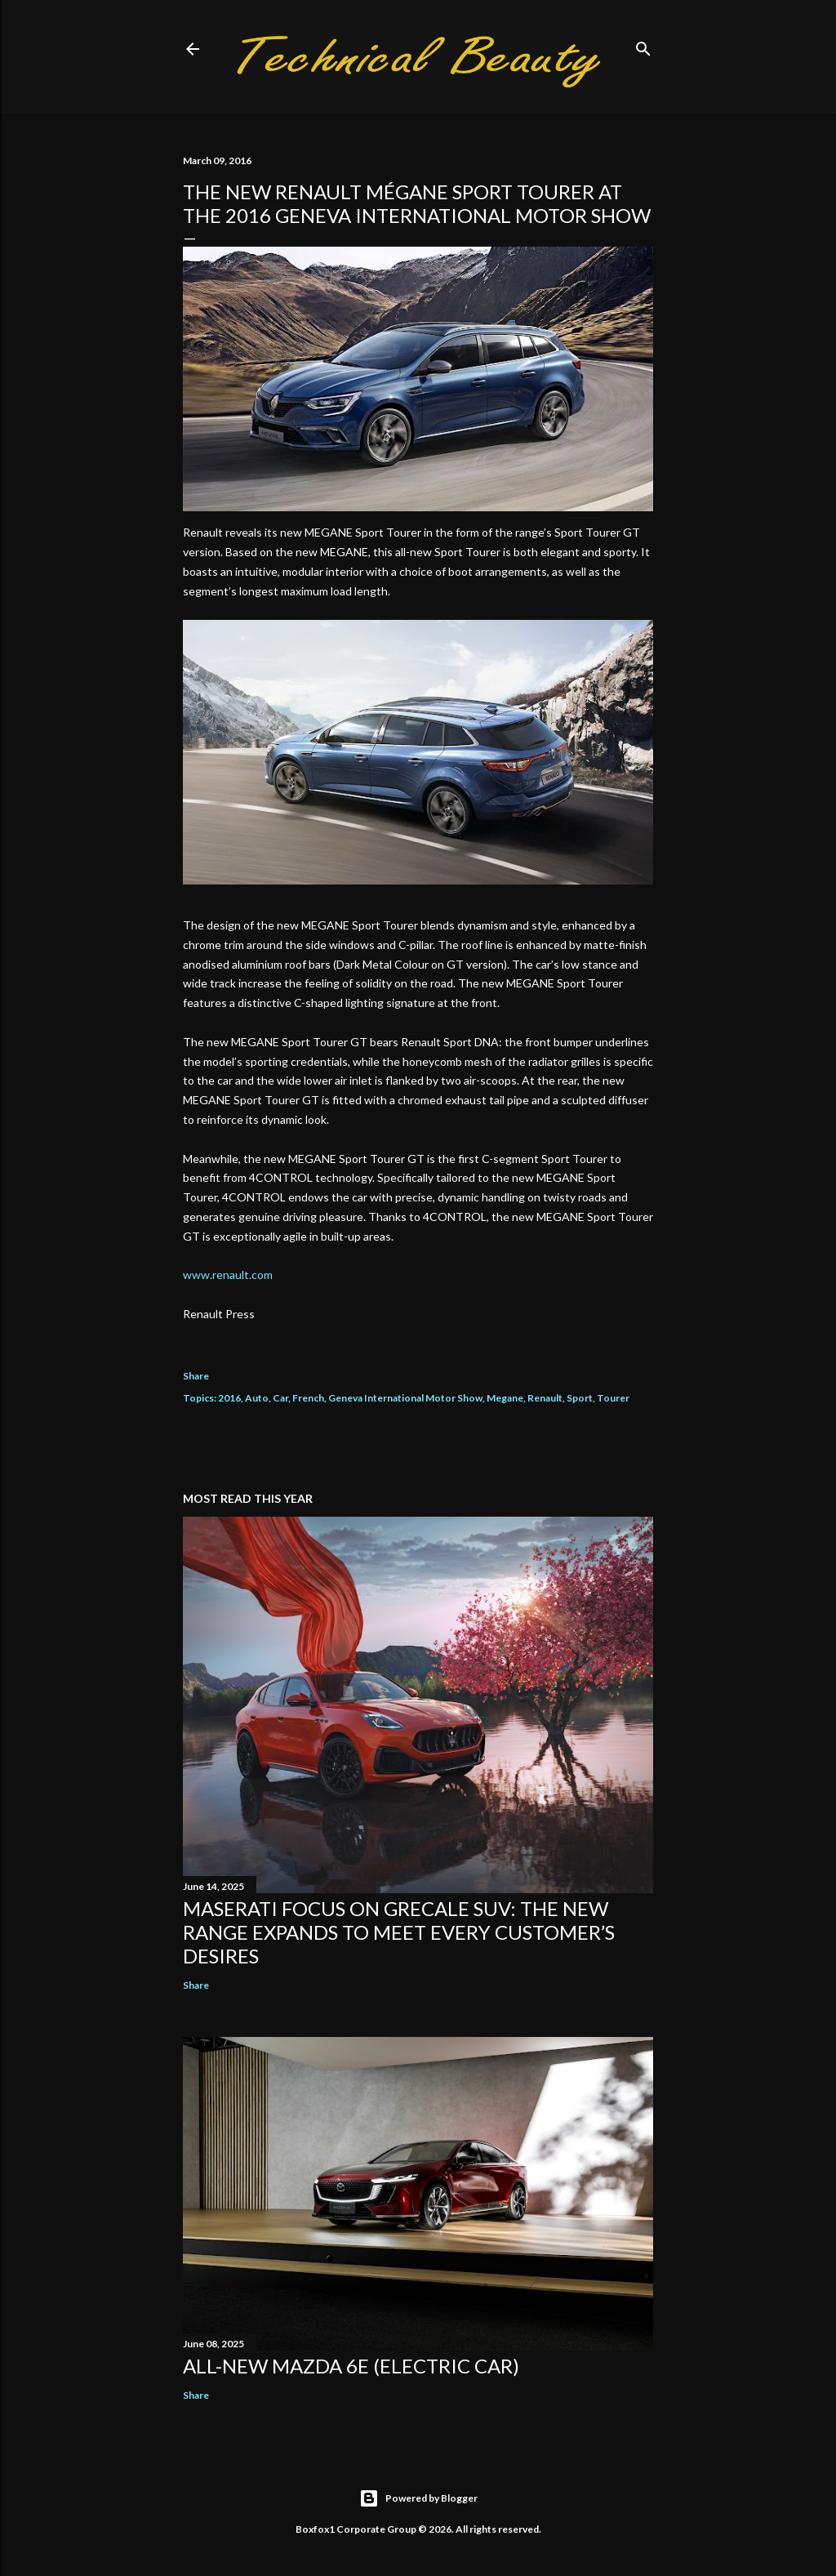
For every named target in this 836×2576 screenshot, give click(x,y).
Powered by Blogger (418, 2498)
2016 (229, 1398)
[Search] (643, 45)
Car (280, 1398)
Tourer (613, 1398)
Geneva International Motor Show (405, 1398)
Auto (257, 1398)
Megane (505, 1398)
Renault (545, 1398)
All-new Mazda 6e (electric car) (351, 2366)
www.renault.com (228, 1274)
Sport (580, 1398)
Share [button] (196, 1376)
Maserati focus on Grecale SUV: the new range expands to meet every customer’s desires (399, 1932)
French (308, 1398)
